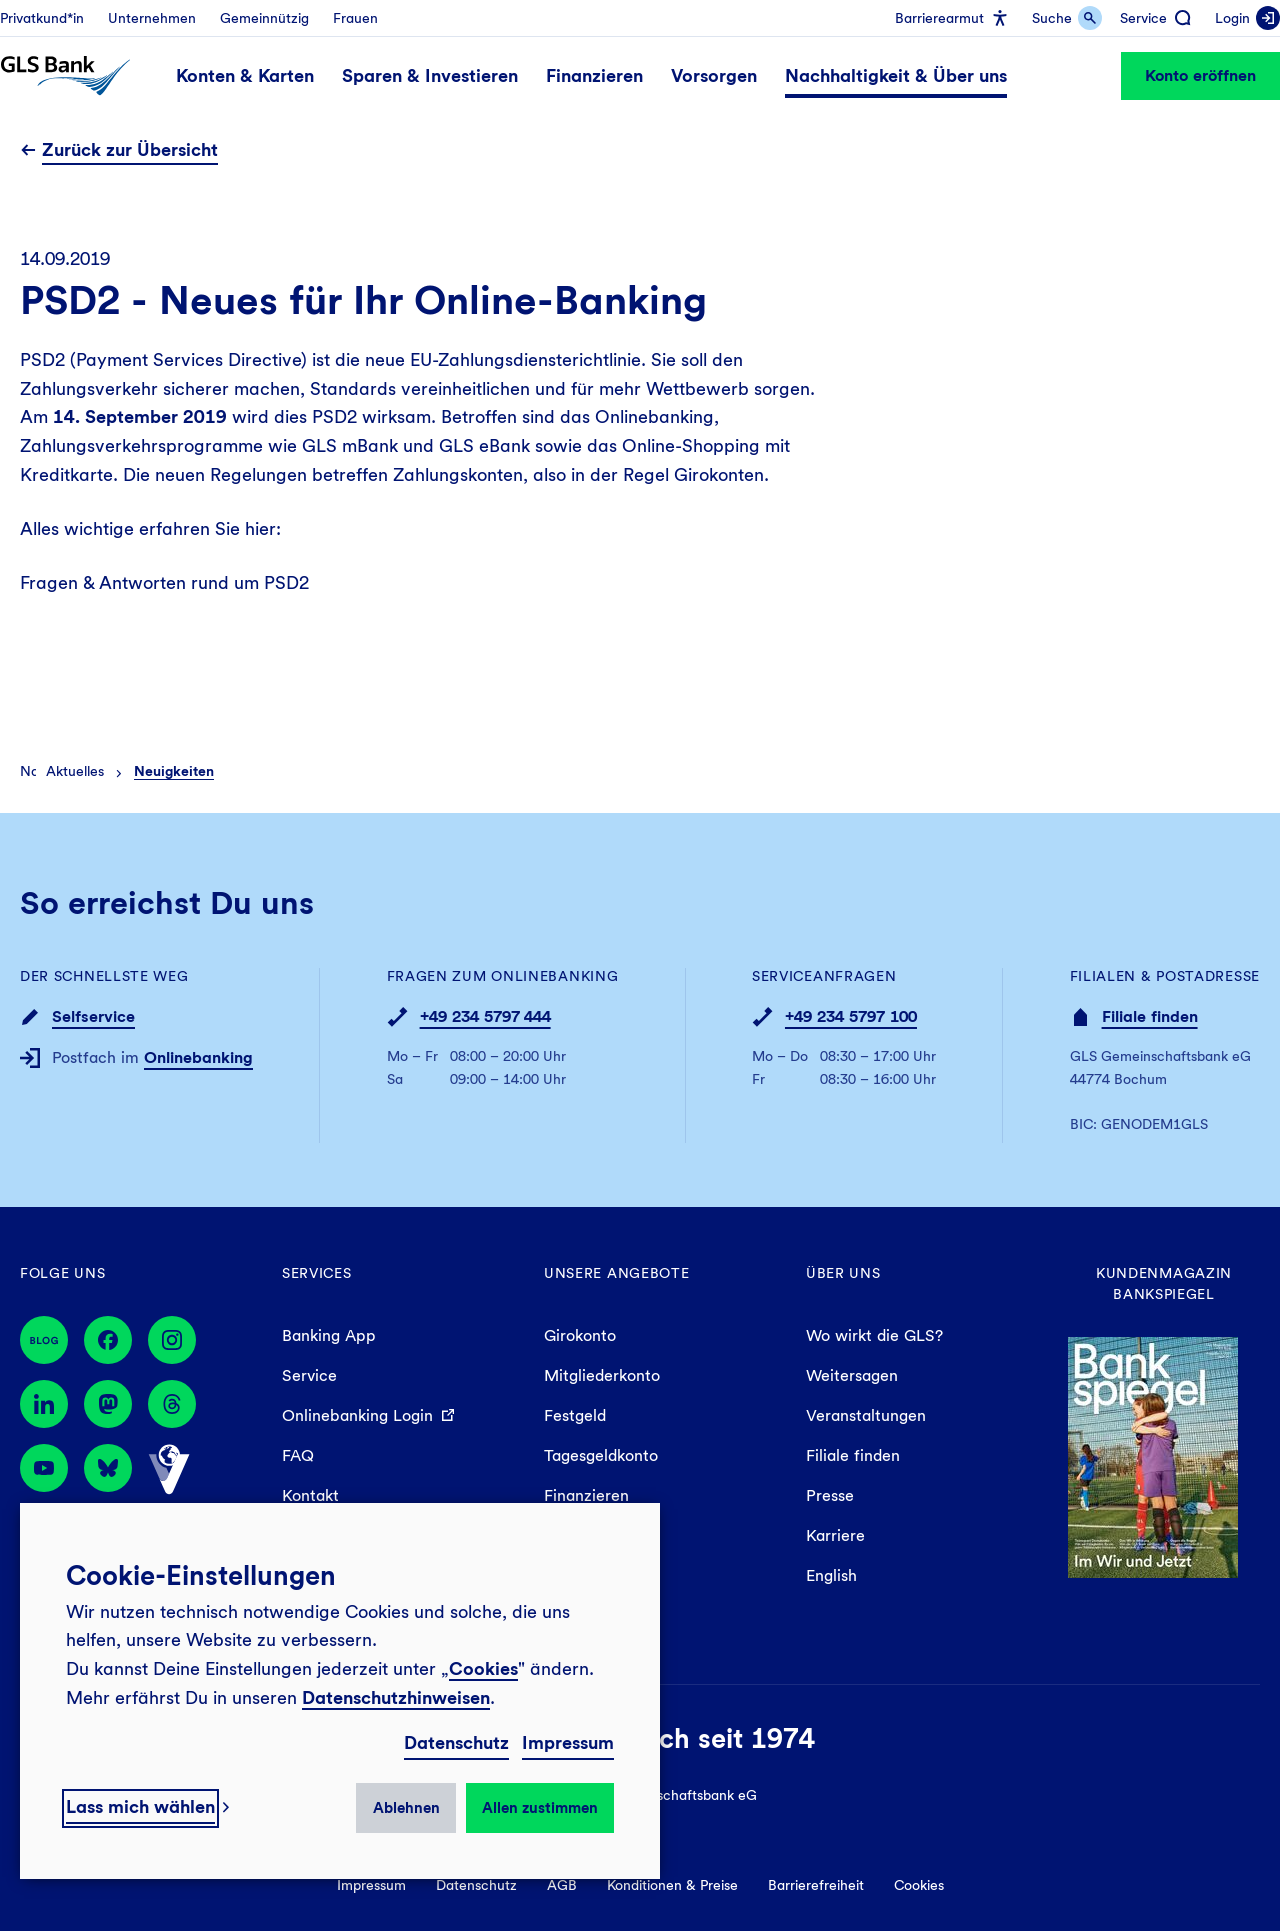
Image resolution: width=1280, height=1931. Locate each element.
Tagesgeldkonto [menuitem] (601, 1455)
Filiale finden (1150, 1016)
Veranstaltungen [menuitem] (866, 1415)
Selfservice (93, 1016)
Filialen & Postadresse (1165, 976)
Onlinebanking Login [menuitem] (357, 1415)
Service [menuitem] (309, 1375)
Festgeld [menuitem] (575, 1415)
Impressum (568, 1742)
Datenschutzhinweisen (396, 1697)
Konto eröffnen (1200, 75)
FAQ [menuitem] (298, 1455)
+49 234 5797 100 (851, 1016)
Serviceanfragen (824, 976)
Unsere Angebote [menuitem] (617, 1273)
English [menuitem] (831, 1575)
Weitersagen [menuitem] (852, 1375)
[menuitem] (42, 18)
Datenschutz (456, 1742)
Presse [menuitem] (830, 1495)
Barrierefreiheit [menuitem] (816, 1885)
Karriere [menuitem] (835, 1535)
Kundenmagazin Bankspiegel (1164, 1283)
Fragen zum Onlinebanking (503, 976)
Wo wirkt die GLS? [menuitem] (874, 1335)
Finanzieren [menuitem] (586, 1495)
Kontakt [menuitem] (310, 1495)
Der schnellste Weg (104, 976)
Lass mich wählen (140, 1806)
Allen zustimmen (540, 1808)
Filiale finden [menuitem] (853, 1455)
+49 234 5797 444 (485, 1016)
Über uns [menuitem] (843, 1273)
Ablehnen (406, 1808)
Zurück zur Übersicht (130, 149)
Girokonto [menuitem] (580, 1335)
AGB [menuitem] (562, 1885)
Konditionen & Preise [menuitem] (672, 1885)
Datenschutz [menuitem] (476, 1885)
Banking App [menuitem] (329, 1335)
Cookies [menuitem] (919, 1885)
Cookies (483, 1668)
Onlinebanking (198, 1057)
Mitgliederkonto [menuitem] (602, 1375)
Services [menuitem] (317, 1273)
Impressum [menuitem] (371, 1885)
